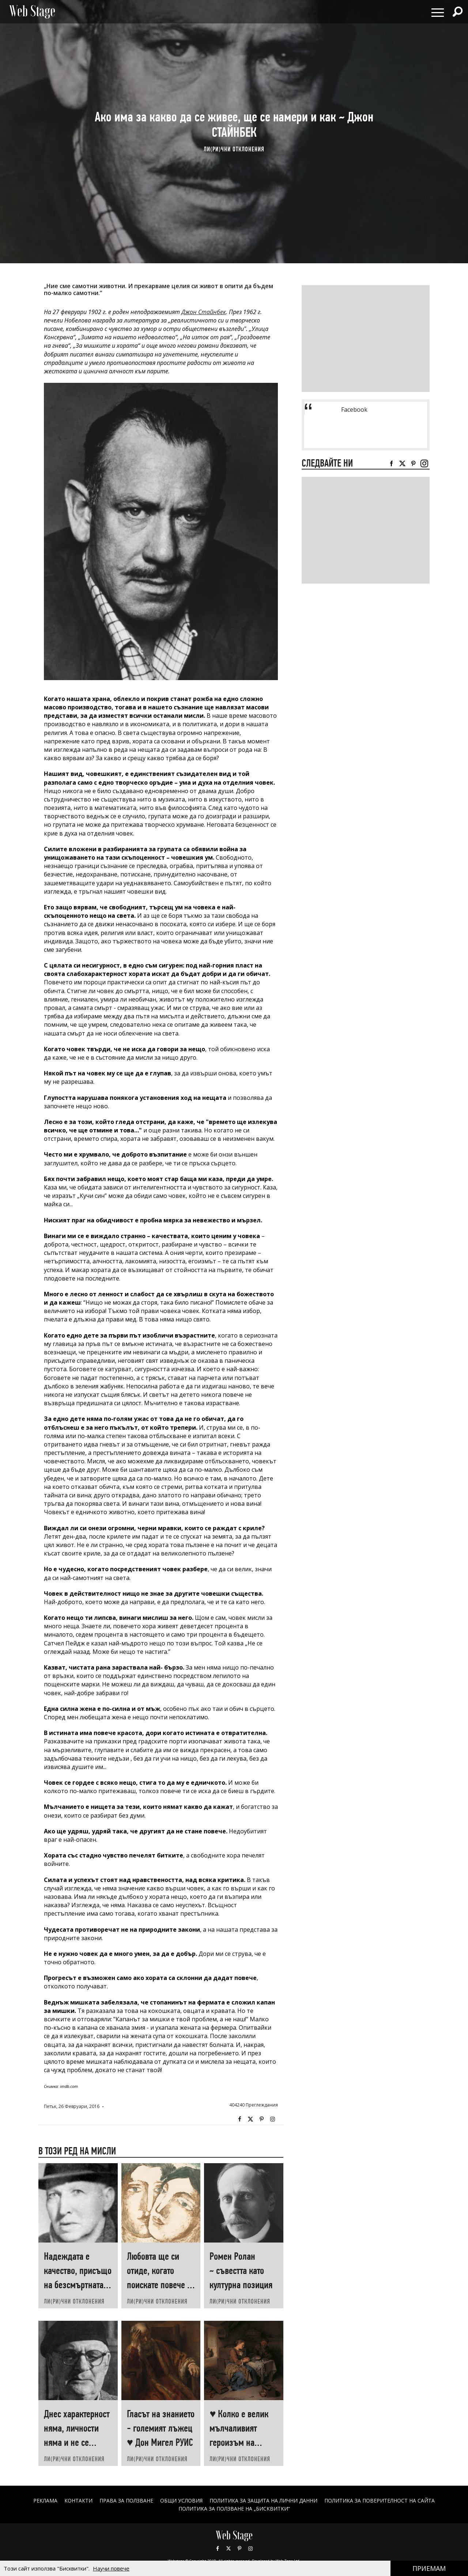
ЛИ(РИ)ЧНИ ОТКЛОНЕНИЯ (234, 149)
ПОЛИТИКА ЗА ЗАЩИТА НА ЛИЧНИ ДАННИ (264, 2500)
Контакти (78, 2500)
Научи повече (111, 2568)
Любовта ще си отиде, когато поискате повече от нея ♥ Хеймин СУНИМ (161, 2284)
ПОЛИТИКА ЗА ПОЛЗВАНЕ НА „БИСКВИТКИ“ (234, 2508)
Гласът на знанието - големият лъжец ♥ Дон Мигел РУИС (161, 2428)
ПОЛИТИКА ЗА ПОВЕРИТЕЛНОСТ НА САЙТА (380, 2500)
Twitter (250, 2119)
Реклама (45, 2500)
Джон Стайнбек (203, 312)
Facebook (239, 2119)
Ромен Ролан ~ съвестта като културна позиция (241, 2270)
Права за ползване (126, 2500)
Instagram (272, 2119)
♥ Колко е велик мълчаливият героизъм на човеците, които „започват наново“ (243, 2442)
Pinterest (239, 2548)
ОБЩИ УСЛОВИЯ (181, 2500)
